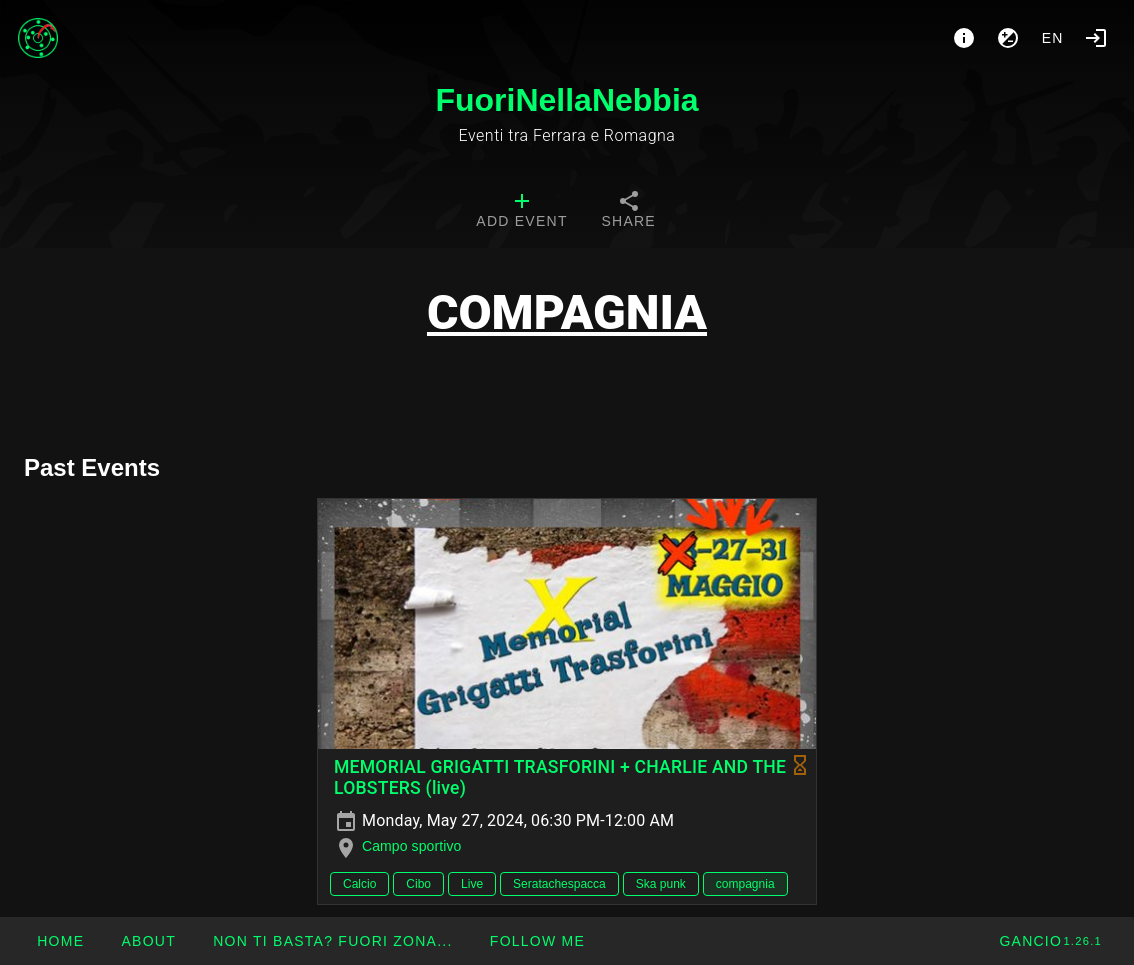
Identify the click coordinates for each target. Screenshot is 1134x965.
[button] (332, 941)
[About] (964, 38)
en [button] (1053, 38)
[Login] (1096, 38)
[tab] (521, 212)
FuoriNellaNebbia (566, 100)
